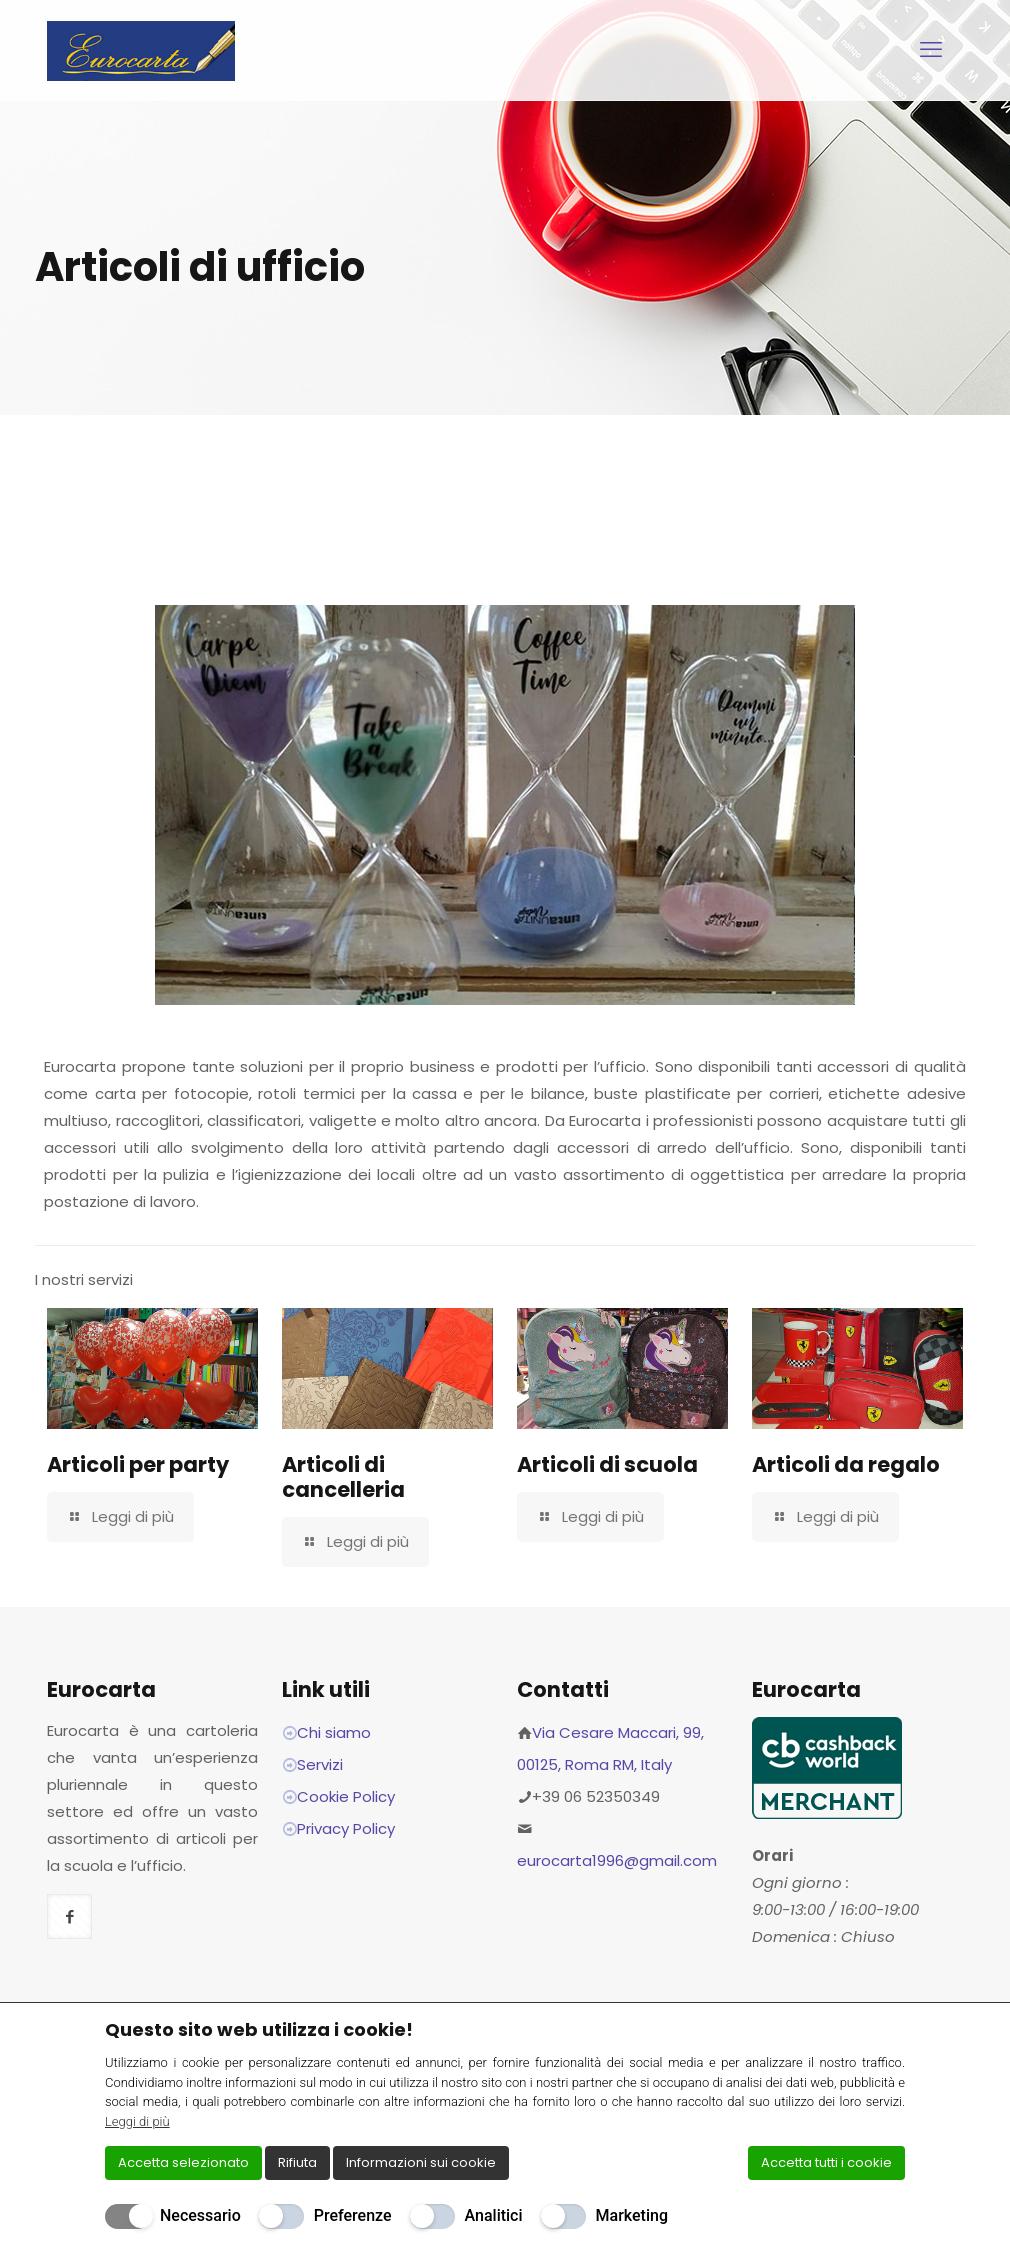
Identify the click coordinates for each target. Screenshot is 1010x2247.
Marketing (632, 2215)
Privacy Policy (346, 1828)
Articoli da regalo (846, 1464)
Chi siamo (334, 1732)
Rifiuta (297, 2162)
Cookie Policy (346, 1796)
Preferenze (353, 2215)
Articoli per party (138, 1464)
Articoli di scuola (607, 1464)
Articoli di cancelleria (343, 1477)
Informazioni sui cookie (421, 2162)
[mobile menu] (931, 50)
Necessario (200, 2215)
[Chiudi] (892, 2029)
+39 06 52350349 (596, 1796)
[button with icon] (69, 1916)
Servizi (320, 1764)
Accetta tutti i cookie (826, 2162)
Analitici (494, 2215)
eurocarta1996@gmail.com (617, 1860)
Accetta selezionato (183, 2162)
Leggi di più (137, 2121)
